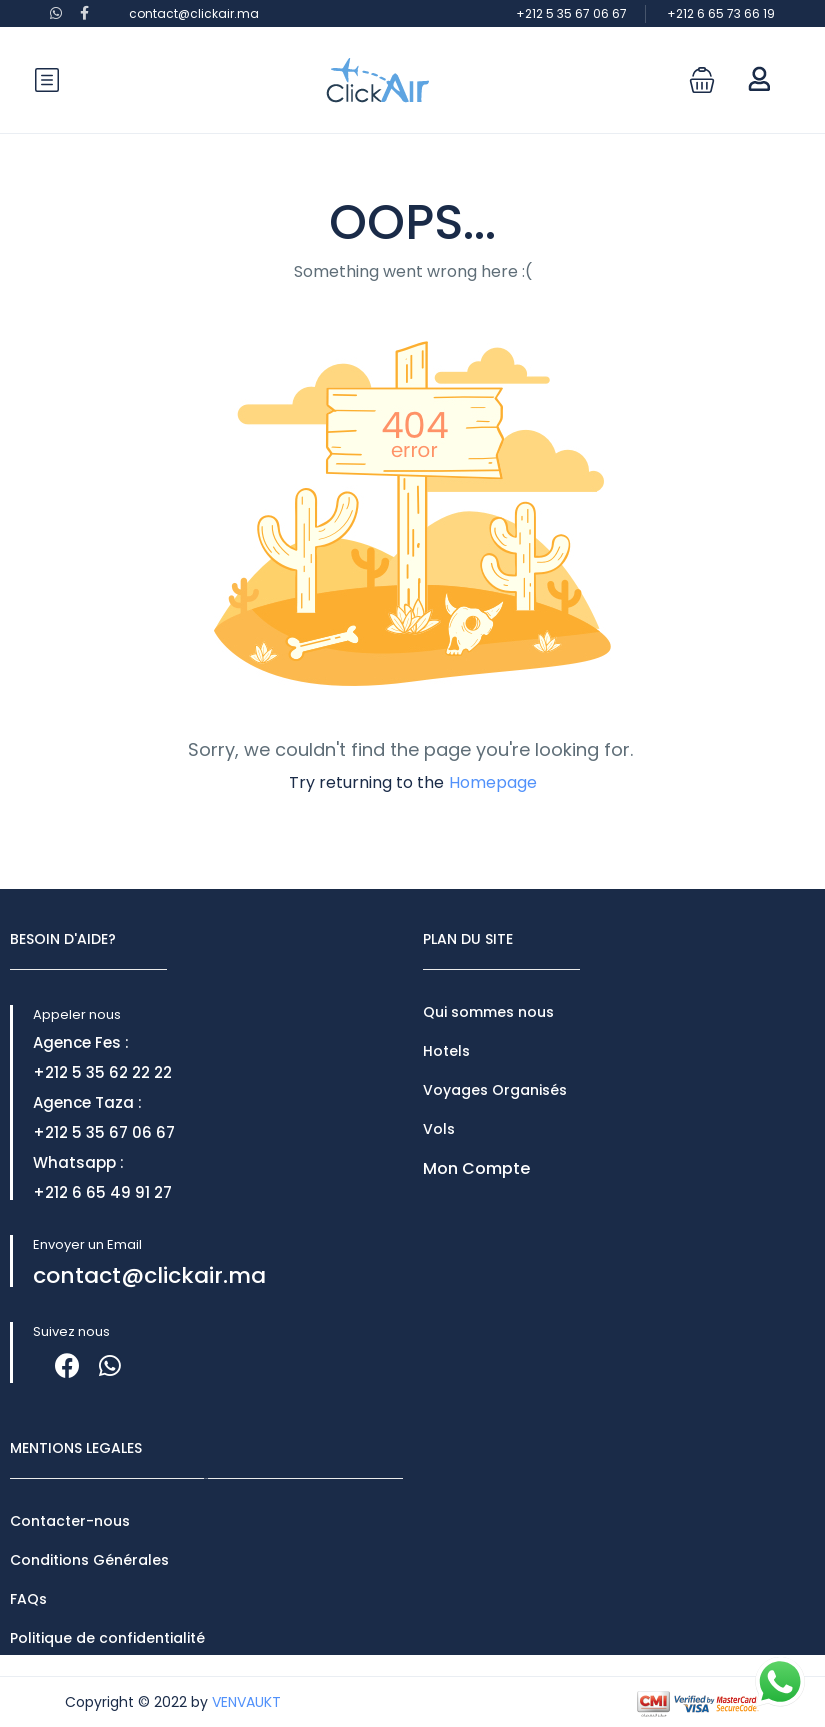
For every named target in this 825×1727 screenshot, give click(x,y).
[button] (702, 80)
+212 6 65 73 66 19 (721, 13)
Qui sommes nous (488, 1012)
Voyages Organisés (495, 1090)
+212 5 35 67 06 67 (571, 13)
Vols (439, 1129)
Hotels (446, 1051)
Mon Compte (476, 1168)
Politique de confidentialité (107, 1638)
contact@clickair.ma (194, 13)
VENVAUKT (246, 1702)
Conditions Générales (89, 1560)
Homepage (493, 782)
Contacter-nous (70, 1521)
